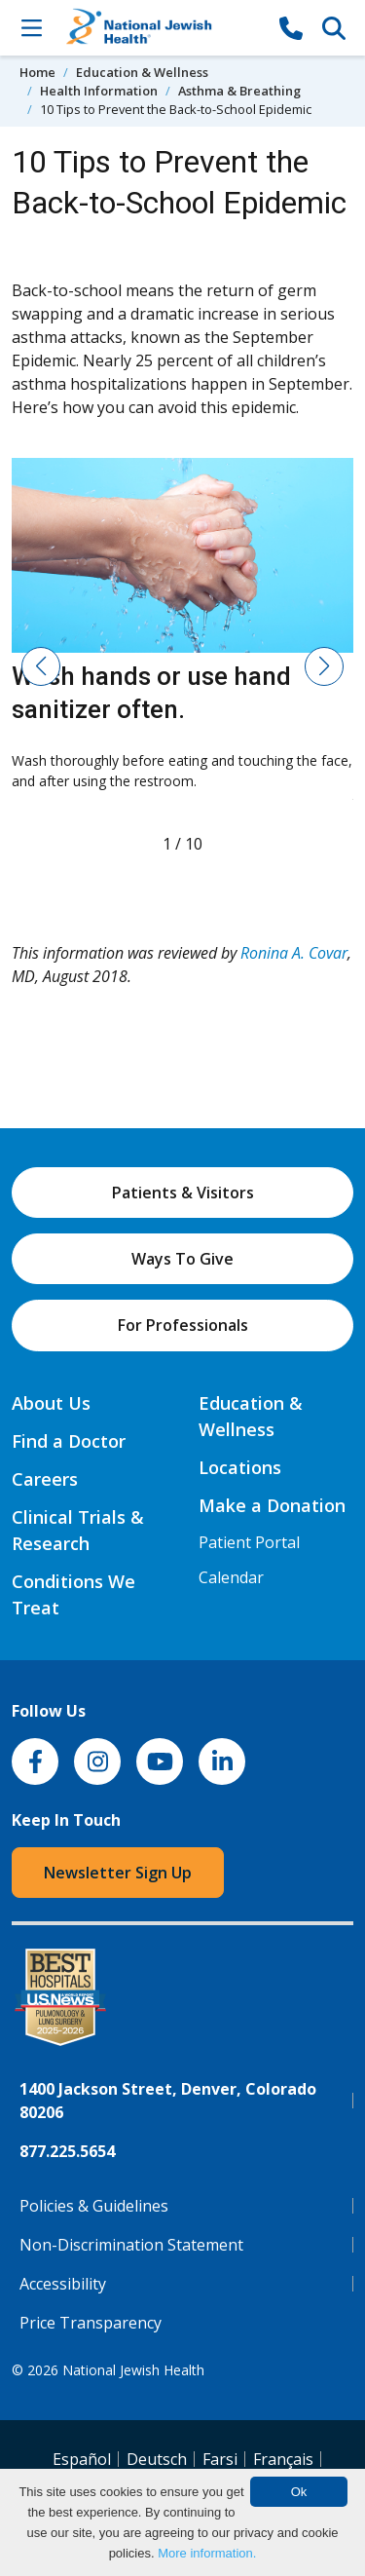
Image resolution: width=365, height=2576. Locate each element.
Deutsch (157, 2459)
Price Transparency (90, 2322)
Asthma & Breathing (239, 90)
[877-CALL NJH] (291, 27)
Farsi (219, 2459)
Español (82, 2459)
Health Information (99, 90)
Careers (45, 1479)
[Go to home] (161, 28)
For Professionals (183, 1325)
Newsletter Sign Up (118, 1872)
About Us (51, 1403)
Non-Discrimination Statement (131, 2244)
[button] (40, 666)
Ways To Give (182, 1258)
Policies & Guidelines (93, 2205)
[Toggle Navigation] (31, 27)
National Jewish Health (133, 2370)
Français (283, 2459)
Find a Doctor (69, 1441)
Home (37, 72)
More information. (207, 2553)
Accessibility (62, 2283)
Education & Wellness (142, 72)
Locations (240, 1467)
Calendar (231, 1577)
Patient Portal (249, 1542)
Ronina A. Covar (293, 953)
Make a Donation (272, 1505)
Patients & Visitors (183, 1192)
